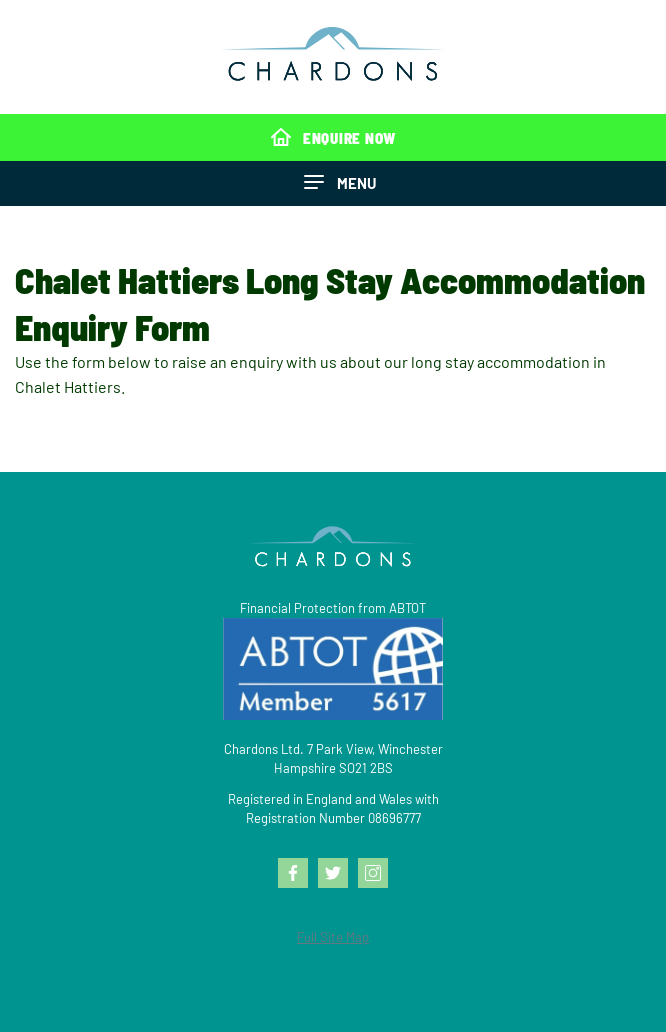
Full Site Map (333, 937)
